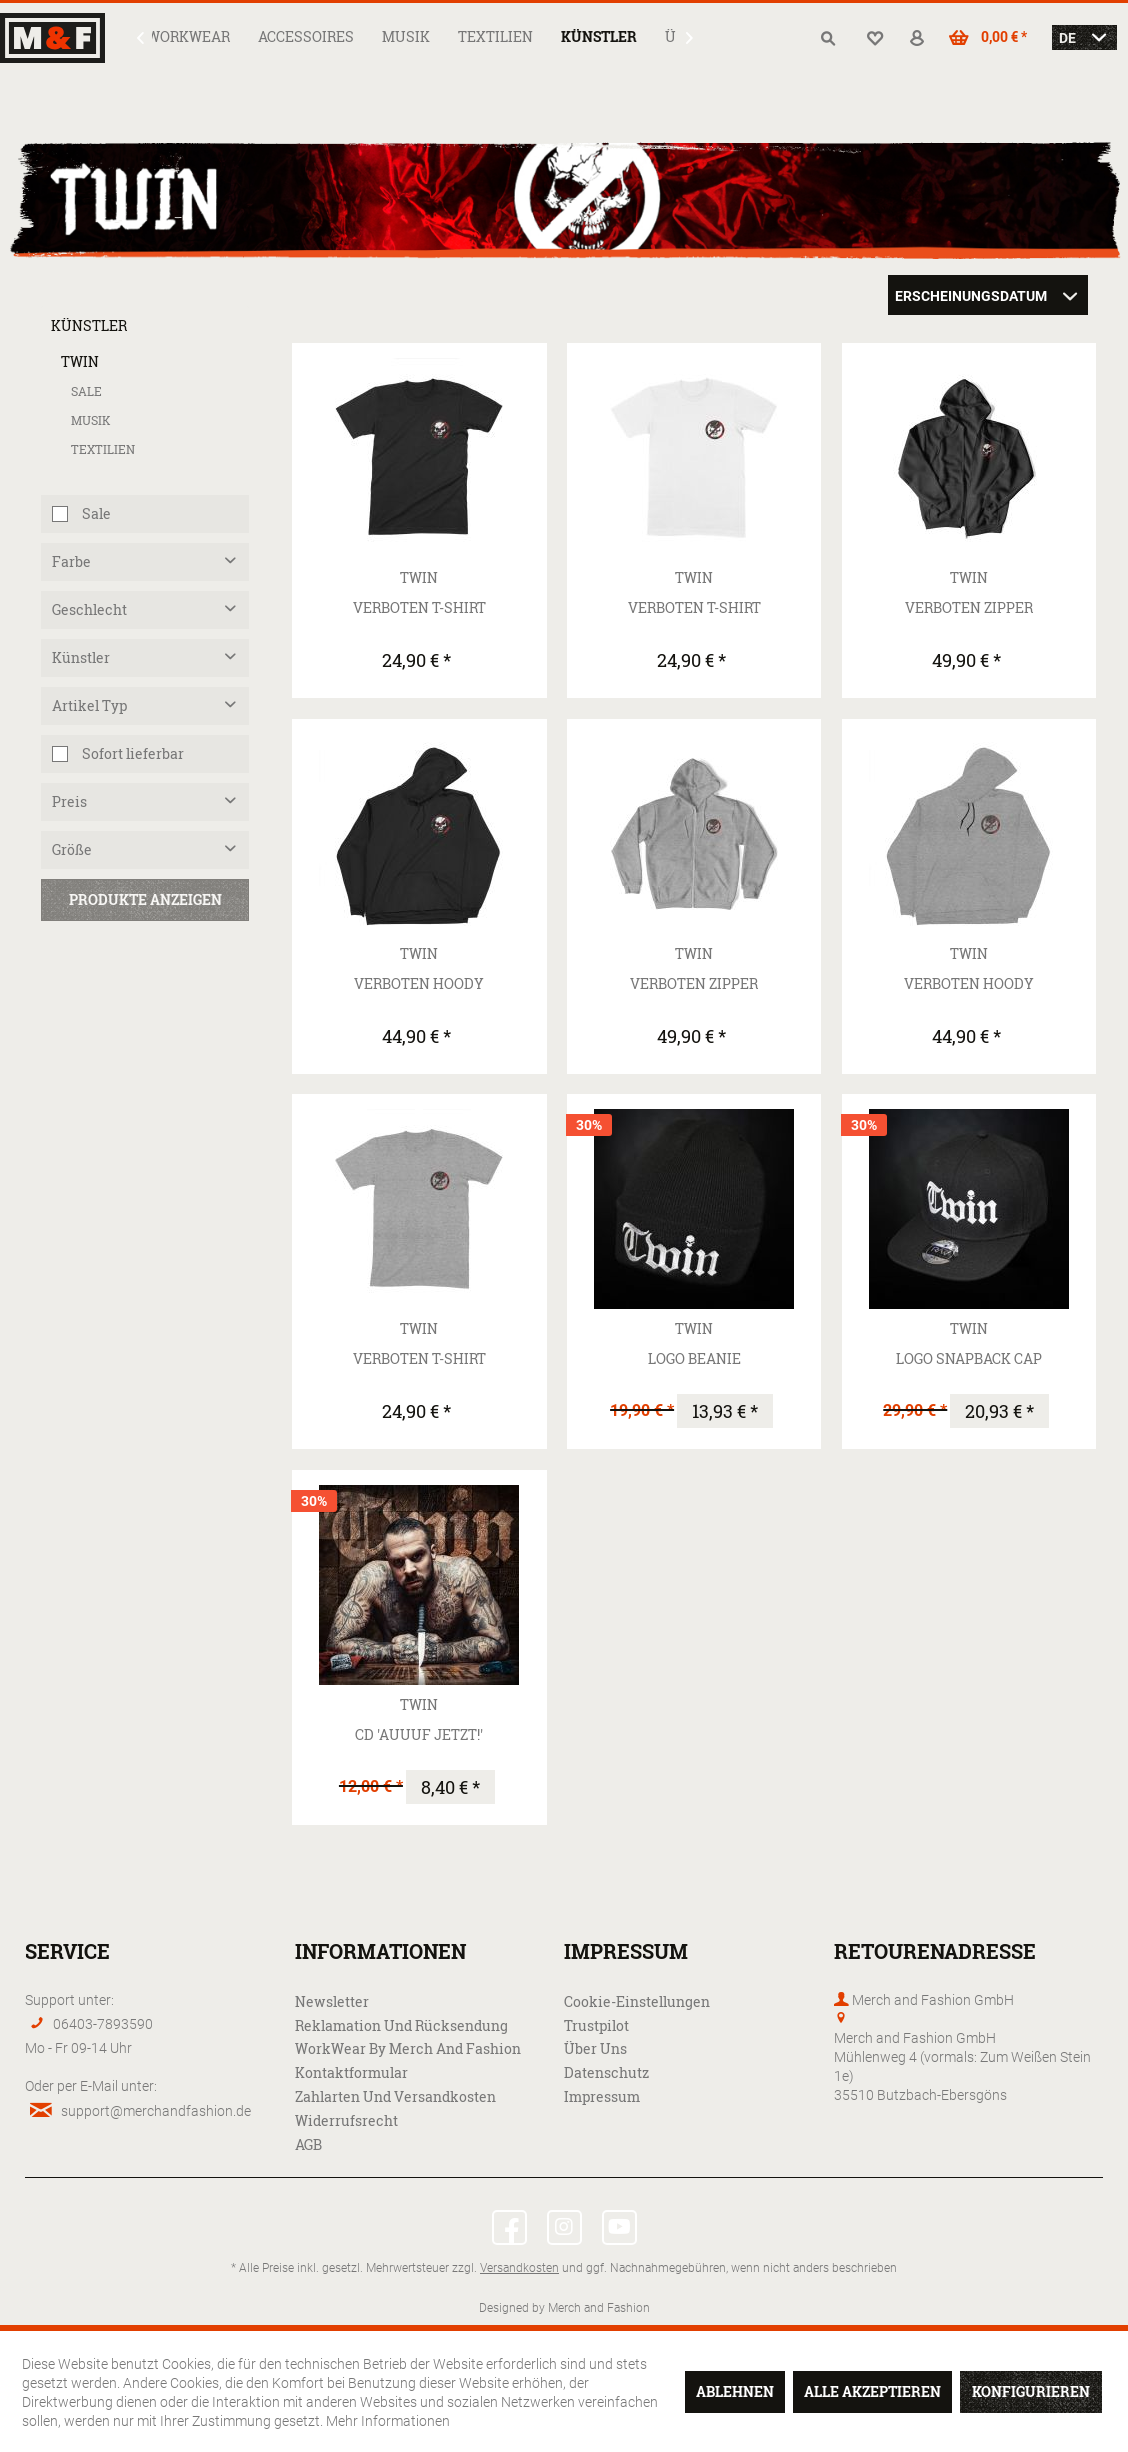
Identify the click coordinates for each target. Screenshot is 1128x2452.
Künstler (89, 325)
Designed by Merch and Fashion (564, 2307)
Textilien (103, 449)
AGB (308, 2144)
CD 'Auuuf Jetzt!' (419, 1734)
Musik (91, 420)
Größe (72, 849)
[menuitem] (188, 36)
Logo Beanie (694, 1358)
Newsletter (332, 2001)
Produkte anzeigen (145, 899)
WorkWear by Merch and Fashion (408, 2048)
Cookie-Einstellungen (637, 2001)
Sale (86, 391)
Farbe (71, 561)
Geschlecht (89, 609)
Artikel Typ (89, 705)
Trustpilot (596, 2025)
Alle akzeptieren (872, 2391)
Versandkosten (519, 2267)
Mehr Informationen (388, 2420)
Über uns (595, 2048)
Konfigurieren (1031, 2391)
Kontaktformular (351, 2072)
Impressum (602, 2096)
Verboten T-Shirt (419, 607)
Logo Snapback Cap (969, 1358)
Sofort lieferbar (133, 753)
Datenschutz (606, 2072)
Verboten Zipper (969, 607)
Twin (80, 361)
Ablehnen (735, 2391)
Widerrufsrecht (346, 2120)
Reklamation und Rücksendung (401, 2025)
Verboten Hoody (419, 983)
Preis (69, 801)
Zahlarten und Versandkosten (395, 2096)
